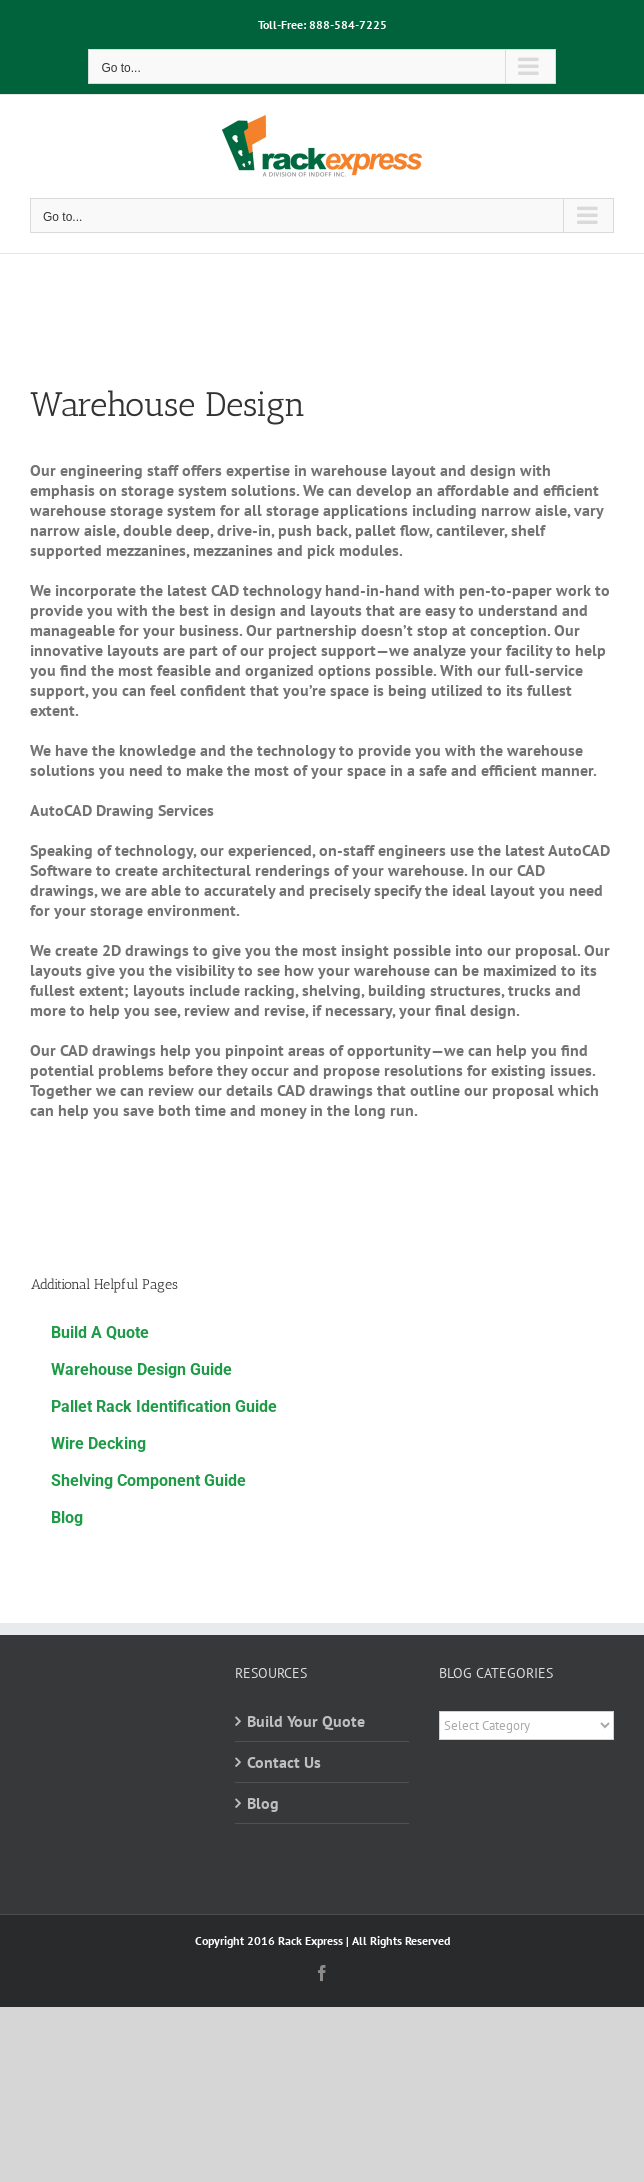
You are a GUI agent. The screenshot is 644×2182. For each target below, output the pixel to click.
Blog (263, 1803)
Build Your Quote (306, 1721)
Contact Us (284, 1762)
